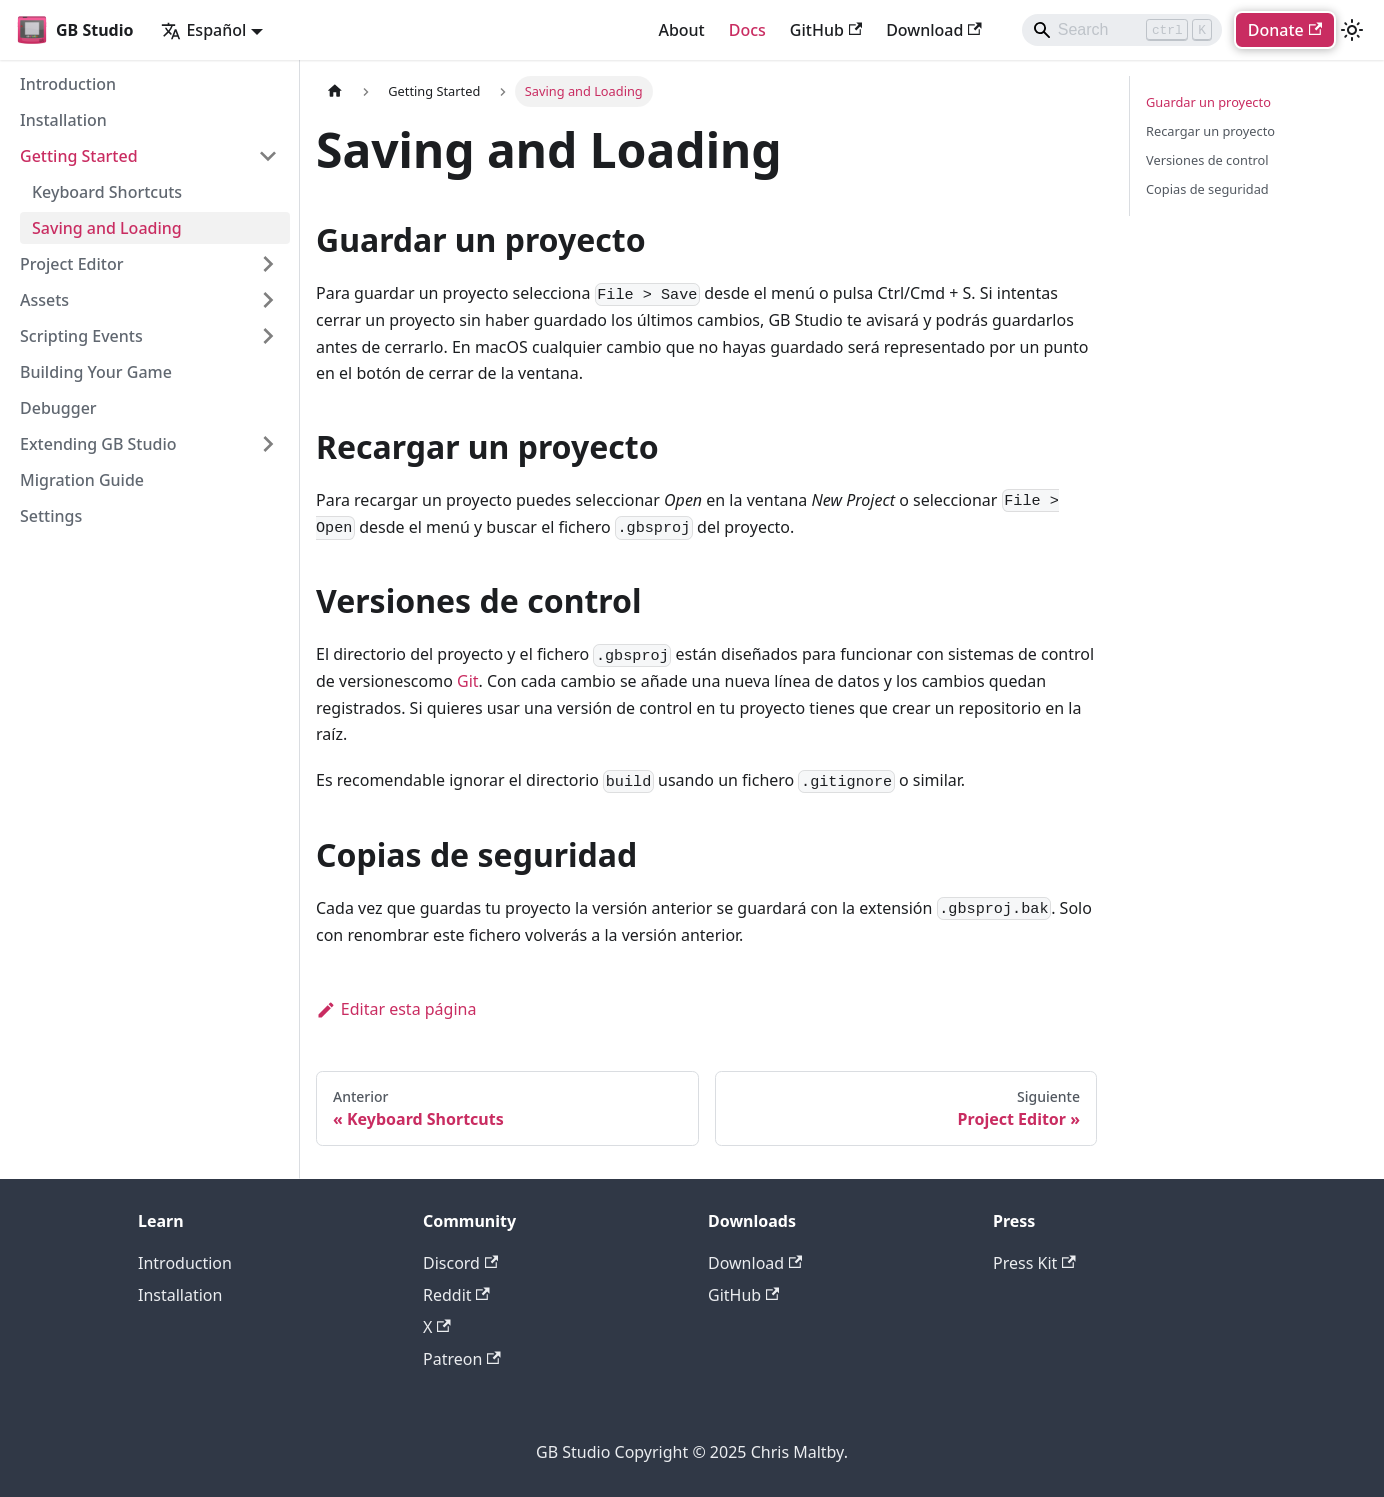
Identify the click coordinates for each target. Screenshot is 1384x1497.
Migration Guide (82, 480)
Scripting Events (81, 336)
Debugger (58, 408)
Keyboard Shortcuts (107, 192)
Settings (51, 516)
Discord (460, 1263)
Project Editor (71, 264)
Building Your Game (96, 372)
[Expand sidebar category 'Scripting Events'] (268, 336)
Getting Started (79, 156)
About (681, 30)
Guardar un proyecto (1208, 102)
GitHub (826, 30)
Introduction (68, 84)
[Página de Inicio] (335, 91)
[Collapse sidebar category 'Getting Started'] (268, 156)
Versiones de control (1207, 160)
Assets (44, 300)
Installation (63, 120)
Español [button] (203, 30)
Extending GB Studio (98, 444)
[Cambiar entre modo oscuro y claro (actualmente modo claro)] (1352, 30)
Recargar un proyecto (1210, 131)
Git (468, 681)
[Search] (1122, 30)
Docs (747, 30)
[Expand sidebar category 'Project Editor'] (268, 264)
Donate (1285, 30)
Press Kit (1034, 1263)
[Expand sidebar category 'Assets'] (268, 300)
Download (934, 30)
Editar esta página (396, 1009)
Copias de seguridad (1207, 189)
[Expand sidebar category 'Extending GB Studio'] (268, 444)
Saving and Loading (107, 228)
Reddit (456, 1295)
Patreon (462, 1359)
